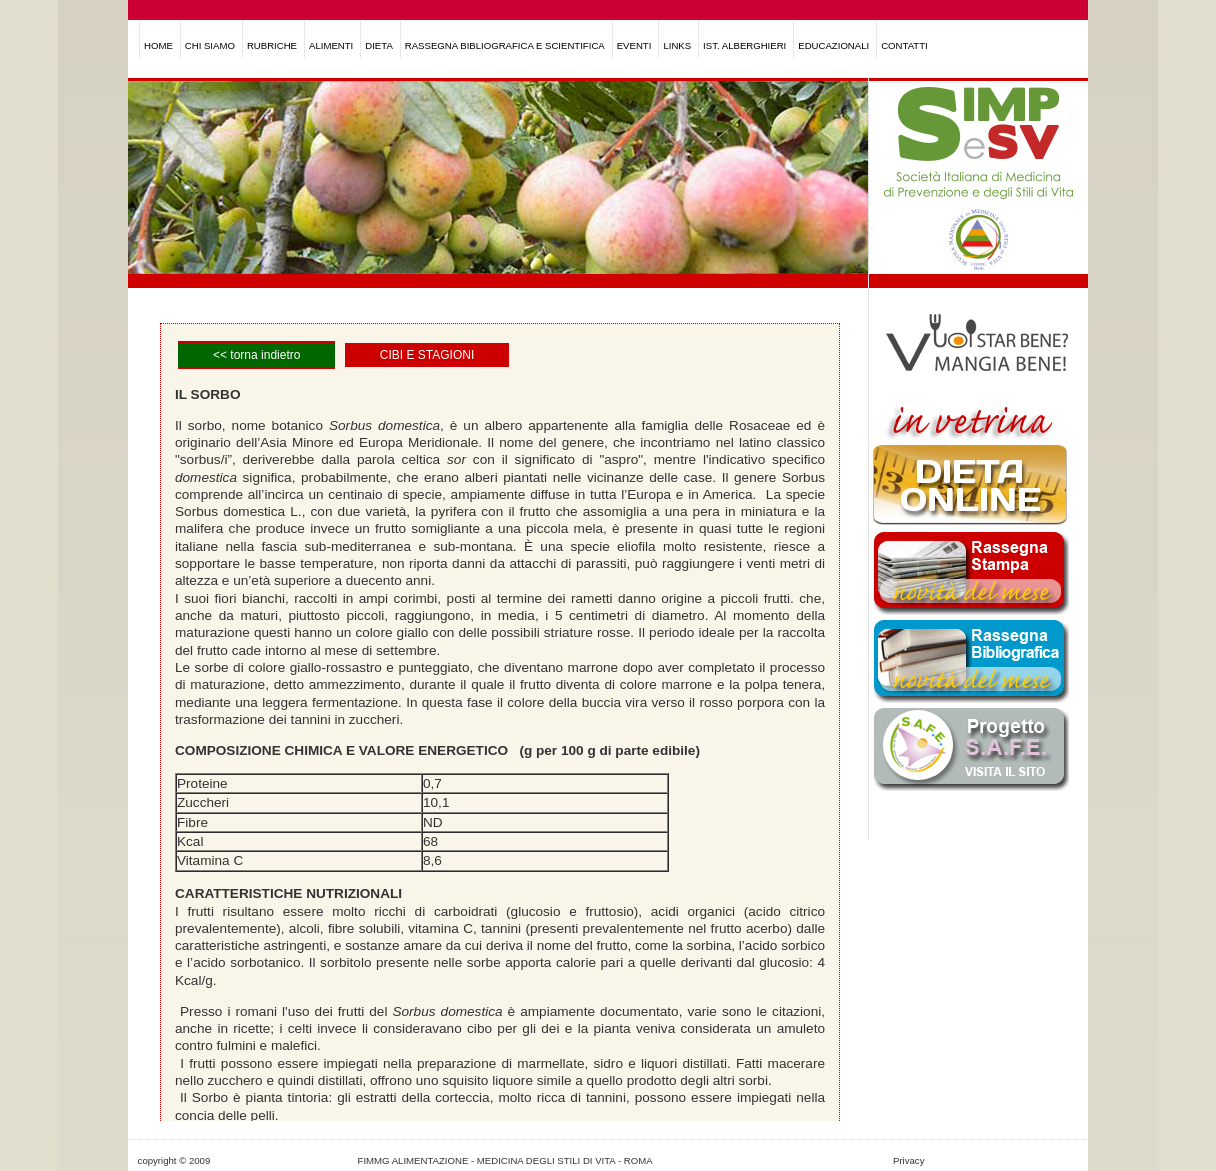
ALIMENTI (331, 45)
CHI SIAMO (210, 45)
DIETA (379, 45)
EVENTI (634, 45)
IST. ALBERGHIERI (744, 45)
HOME (158, 45)
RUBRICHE (272, 45)
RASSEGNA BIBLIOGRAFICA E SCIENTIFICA (505, 45)
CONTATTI (904, 45)
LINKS (677, 45)
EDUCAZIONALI (833, 45)
